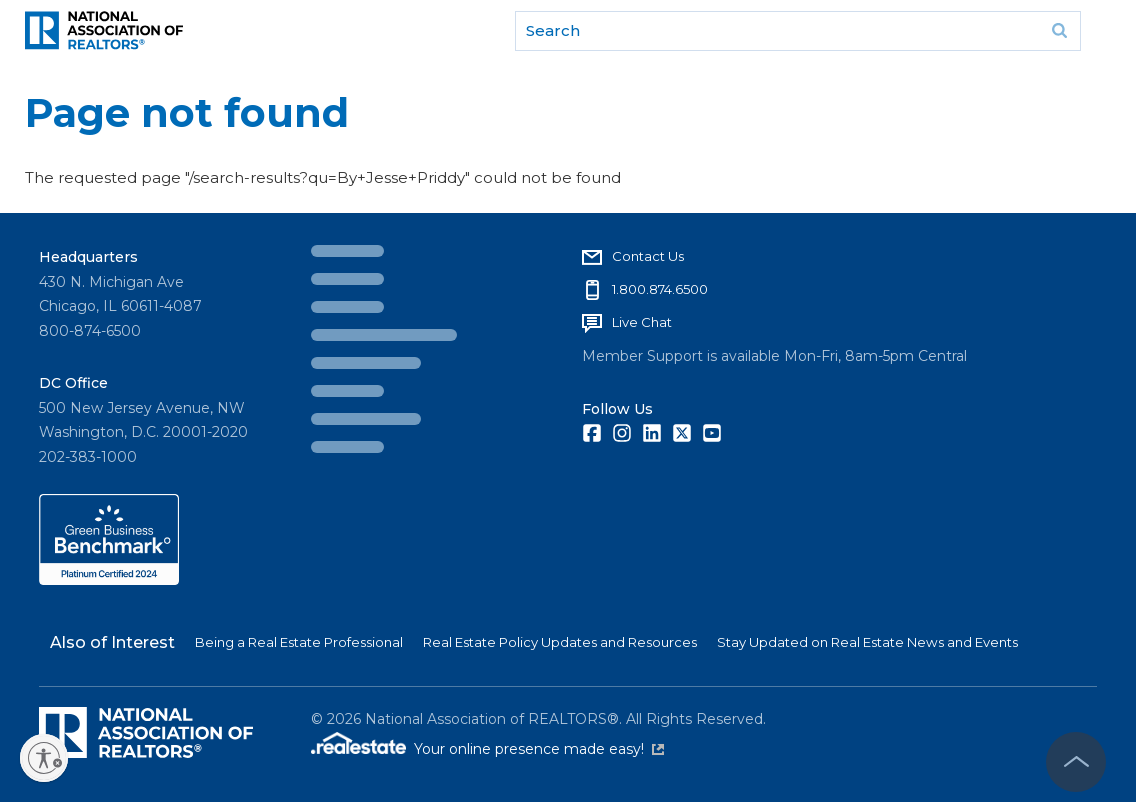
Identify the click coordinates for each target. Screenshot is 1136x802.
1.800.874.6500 (660, 289)
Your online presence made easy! (539, 749)
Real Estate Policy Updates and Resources (560, 642)
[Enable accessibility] (44, 758)
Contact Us (648, 256)
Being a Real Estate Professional (299, 642)
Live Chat (642, 322)
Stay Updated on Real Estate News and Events (867, 642)
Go (1059, 31)
